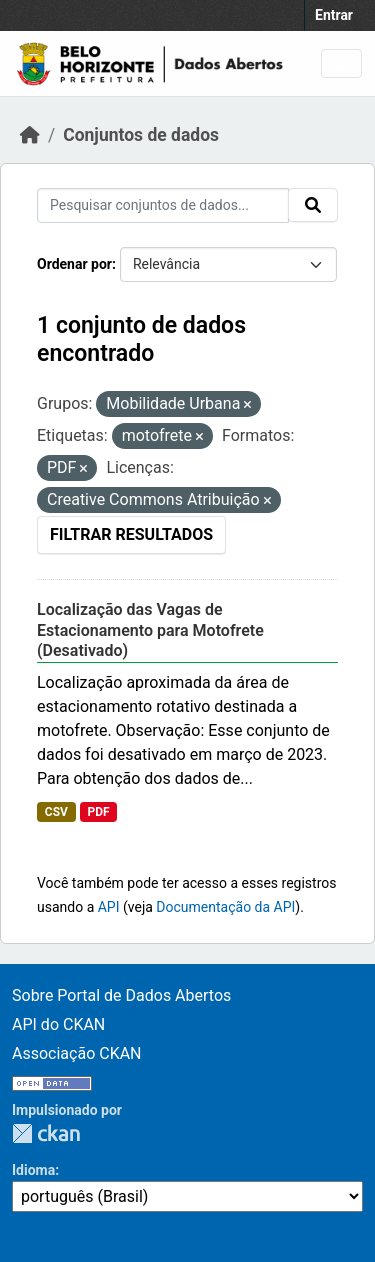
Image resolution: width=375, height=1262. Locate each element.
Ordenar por (74, 264)
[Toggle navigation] (341, 63)
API (109, 907)
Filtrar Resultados (131, 534)
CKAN (46, 1133)
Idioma (33, 1170)
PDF (98, 812)
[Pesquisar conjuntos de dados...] (163, 205)
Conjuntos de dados (141, 135)
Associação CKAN (77, 1053)
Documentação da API (225, 907)
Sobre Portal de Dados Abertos (121, 995)
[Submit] (313, 205)
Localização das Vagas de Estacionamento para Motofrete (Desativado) (150, 630)
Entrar (334, 15)
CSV (56, 812)
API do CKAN (58, 1024)
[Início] (30, 135)
